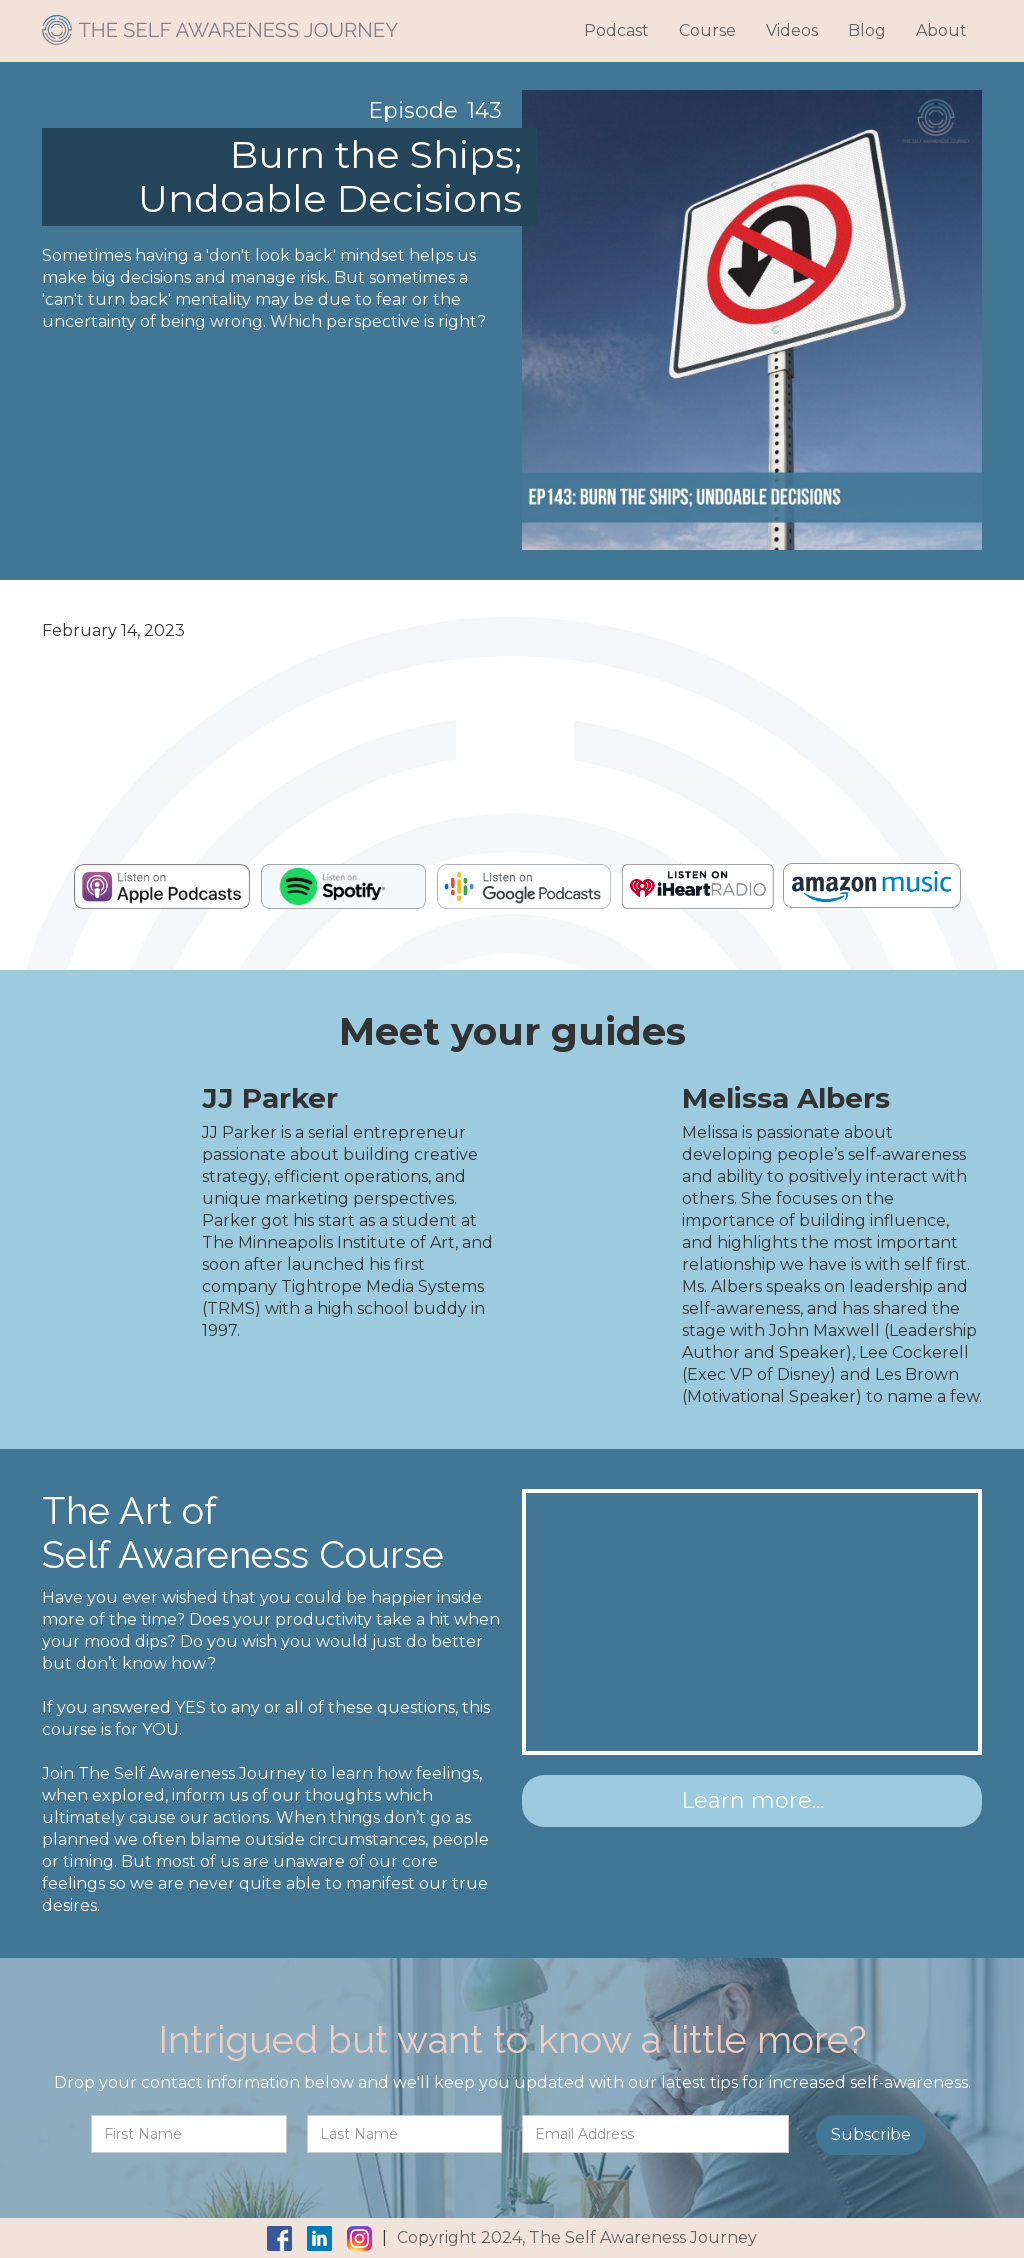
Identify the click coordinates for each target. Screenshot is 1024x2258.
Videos (792, 30)
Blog (867, 30)
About (941, 30)
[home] (220, 22)
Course (707, 30)
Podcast (616, 30)
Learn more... (752, 1800)
